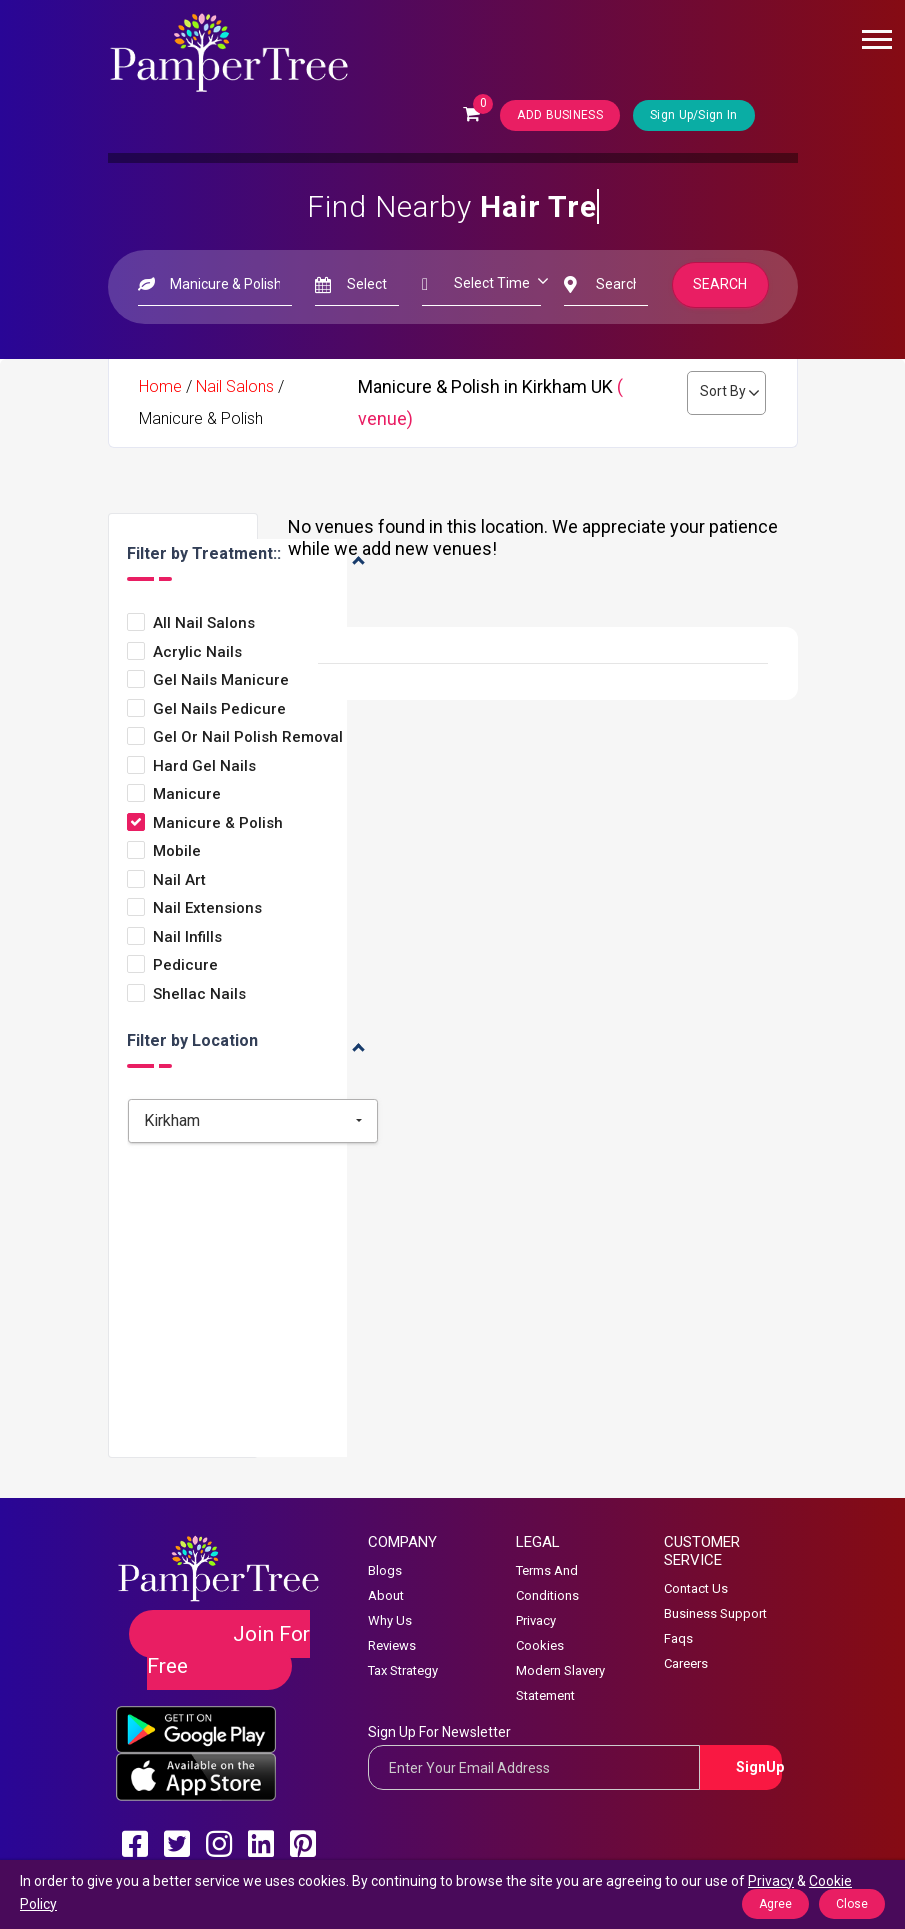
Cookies (540, 1645)
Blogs (385, 1570)
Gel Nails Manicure (221, 680)
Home (160, 386)
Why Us (390, 1620)
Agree (775, 1904)
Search (720, 284)
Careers (686, 1663)
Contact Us (696, 1588)
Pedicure (185, 965)
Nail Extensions (207, 908)
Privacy (536, 1620)
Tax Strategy (403, 1670)
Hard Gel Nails (204, 766)
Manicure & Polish (218, 823)
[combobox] (253, 1121)
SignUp (759, 1767)
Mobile (177, 851)
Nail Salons (235, 386)
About (386, 1595)
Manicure (187, 794)
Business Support (715, 1613)
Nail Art (179, 880)
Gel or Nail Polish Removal (248, 737)
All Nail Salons (204, 623)
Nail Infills (187, 937)
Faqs (678, 1638)
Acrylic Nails (197, 652)
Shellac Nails (199, 994)
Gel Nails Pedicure (219, 709)
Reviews (392, 1645)
